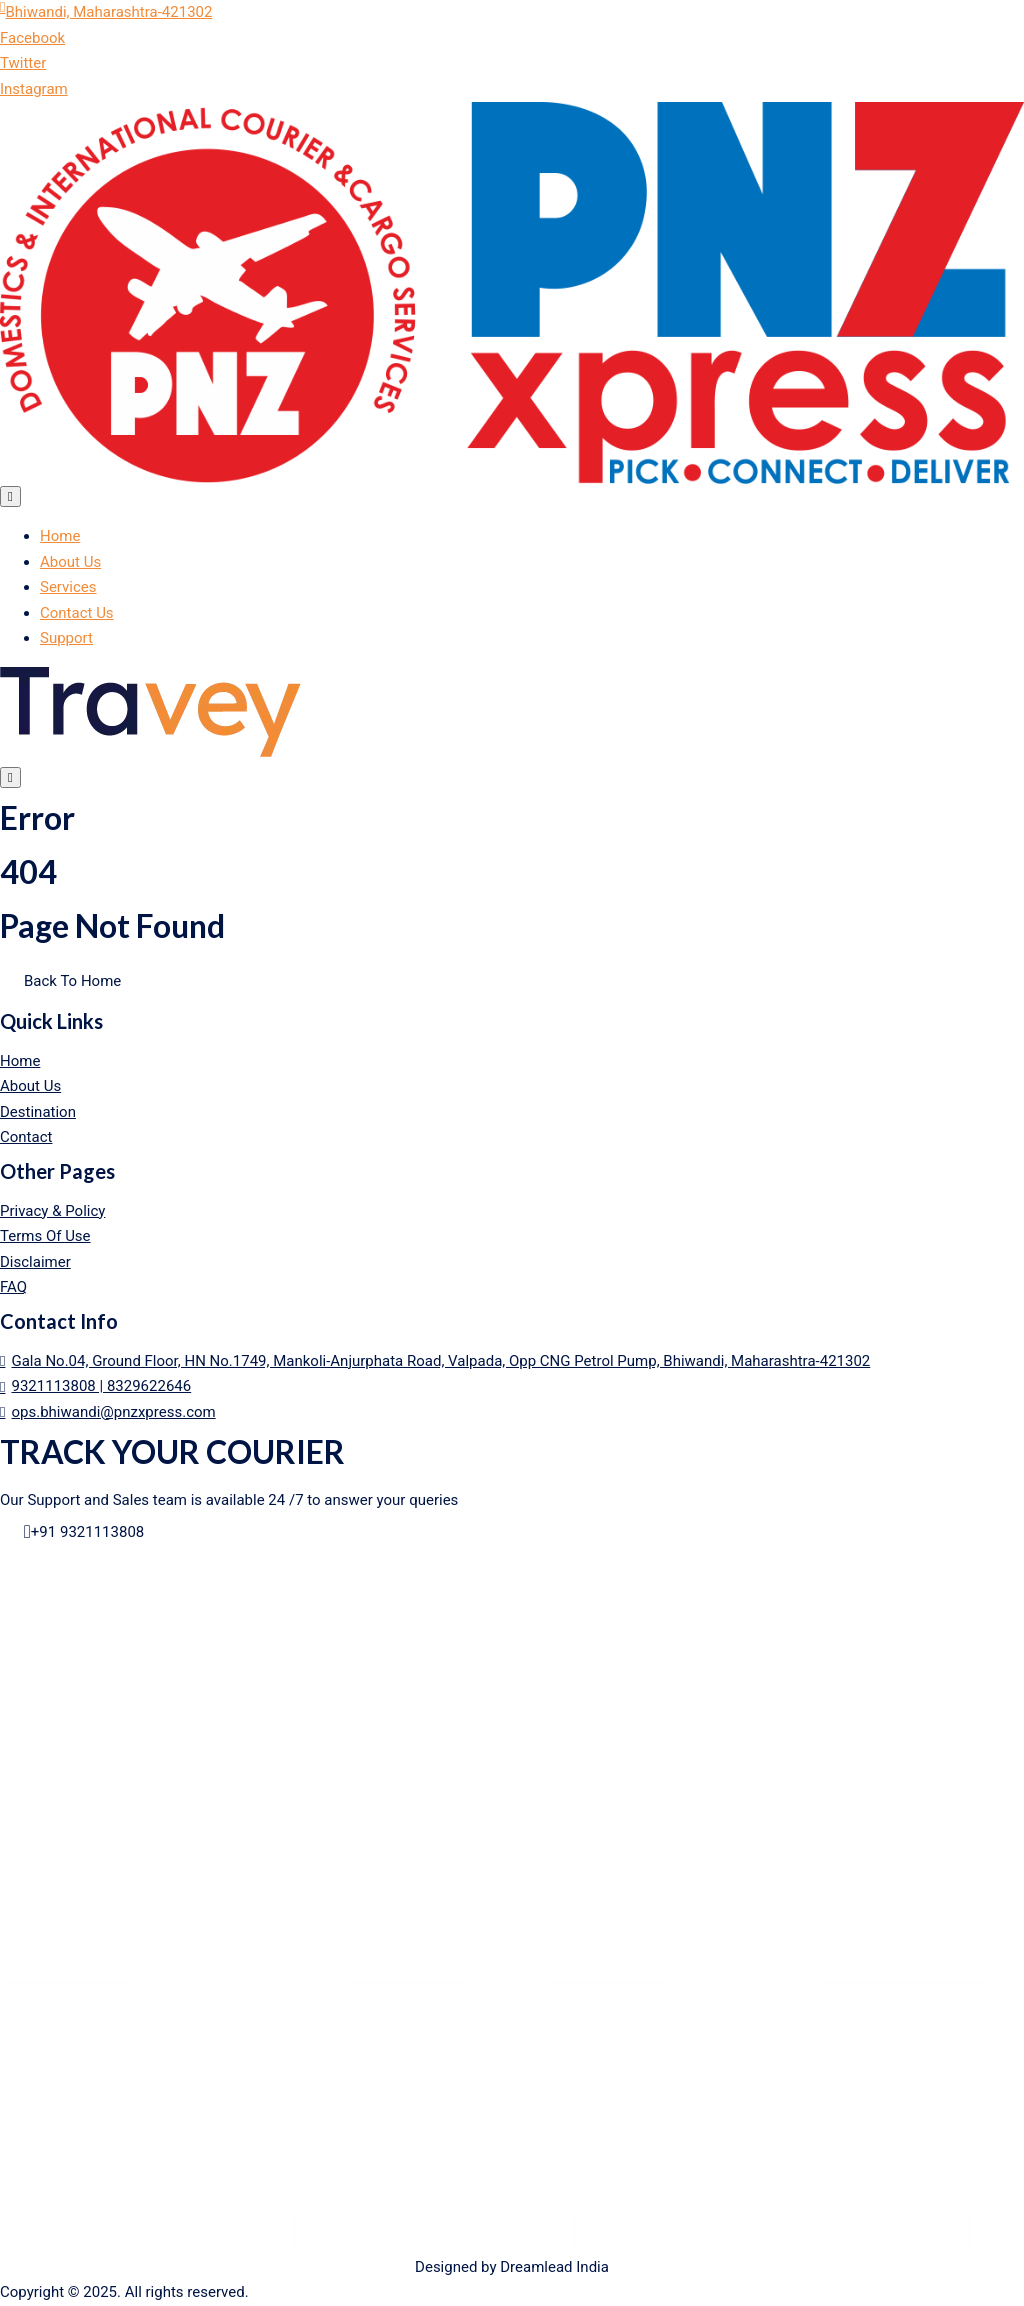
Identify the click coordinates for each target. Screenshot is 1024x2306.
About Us (70, 562)
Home (60, 536)
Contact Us (77, 613)
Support (66, 638)
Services (68, 587)
